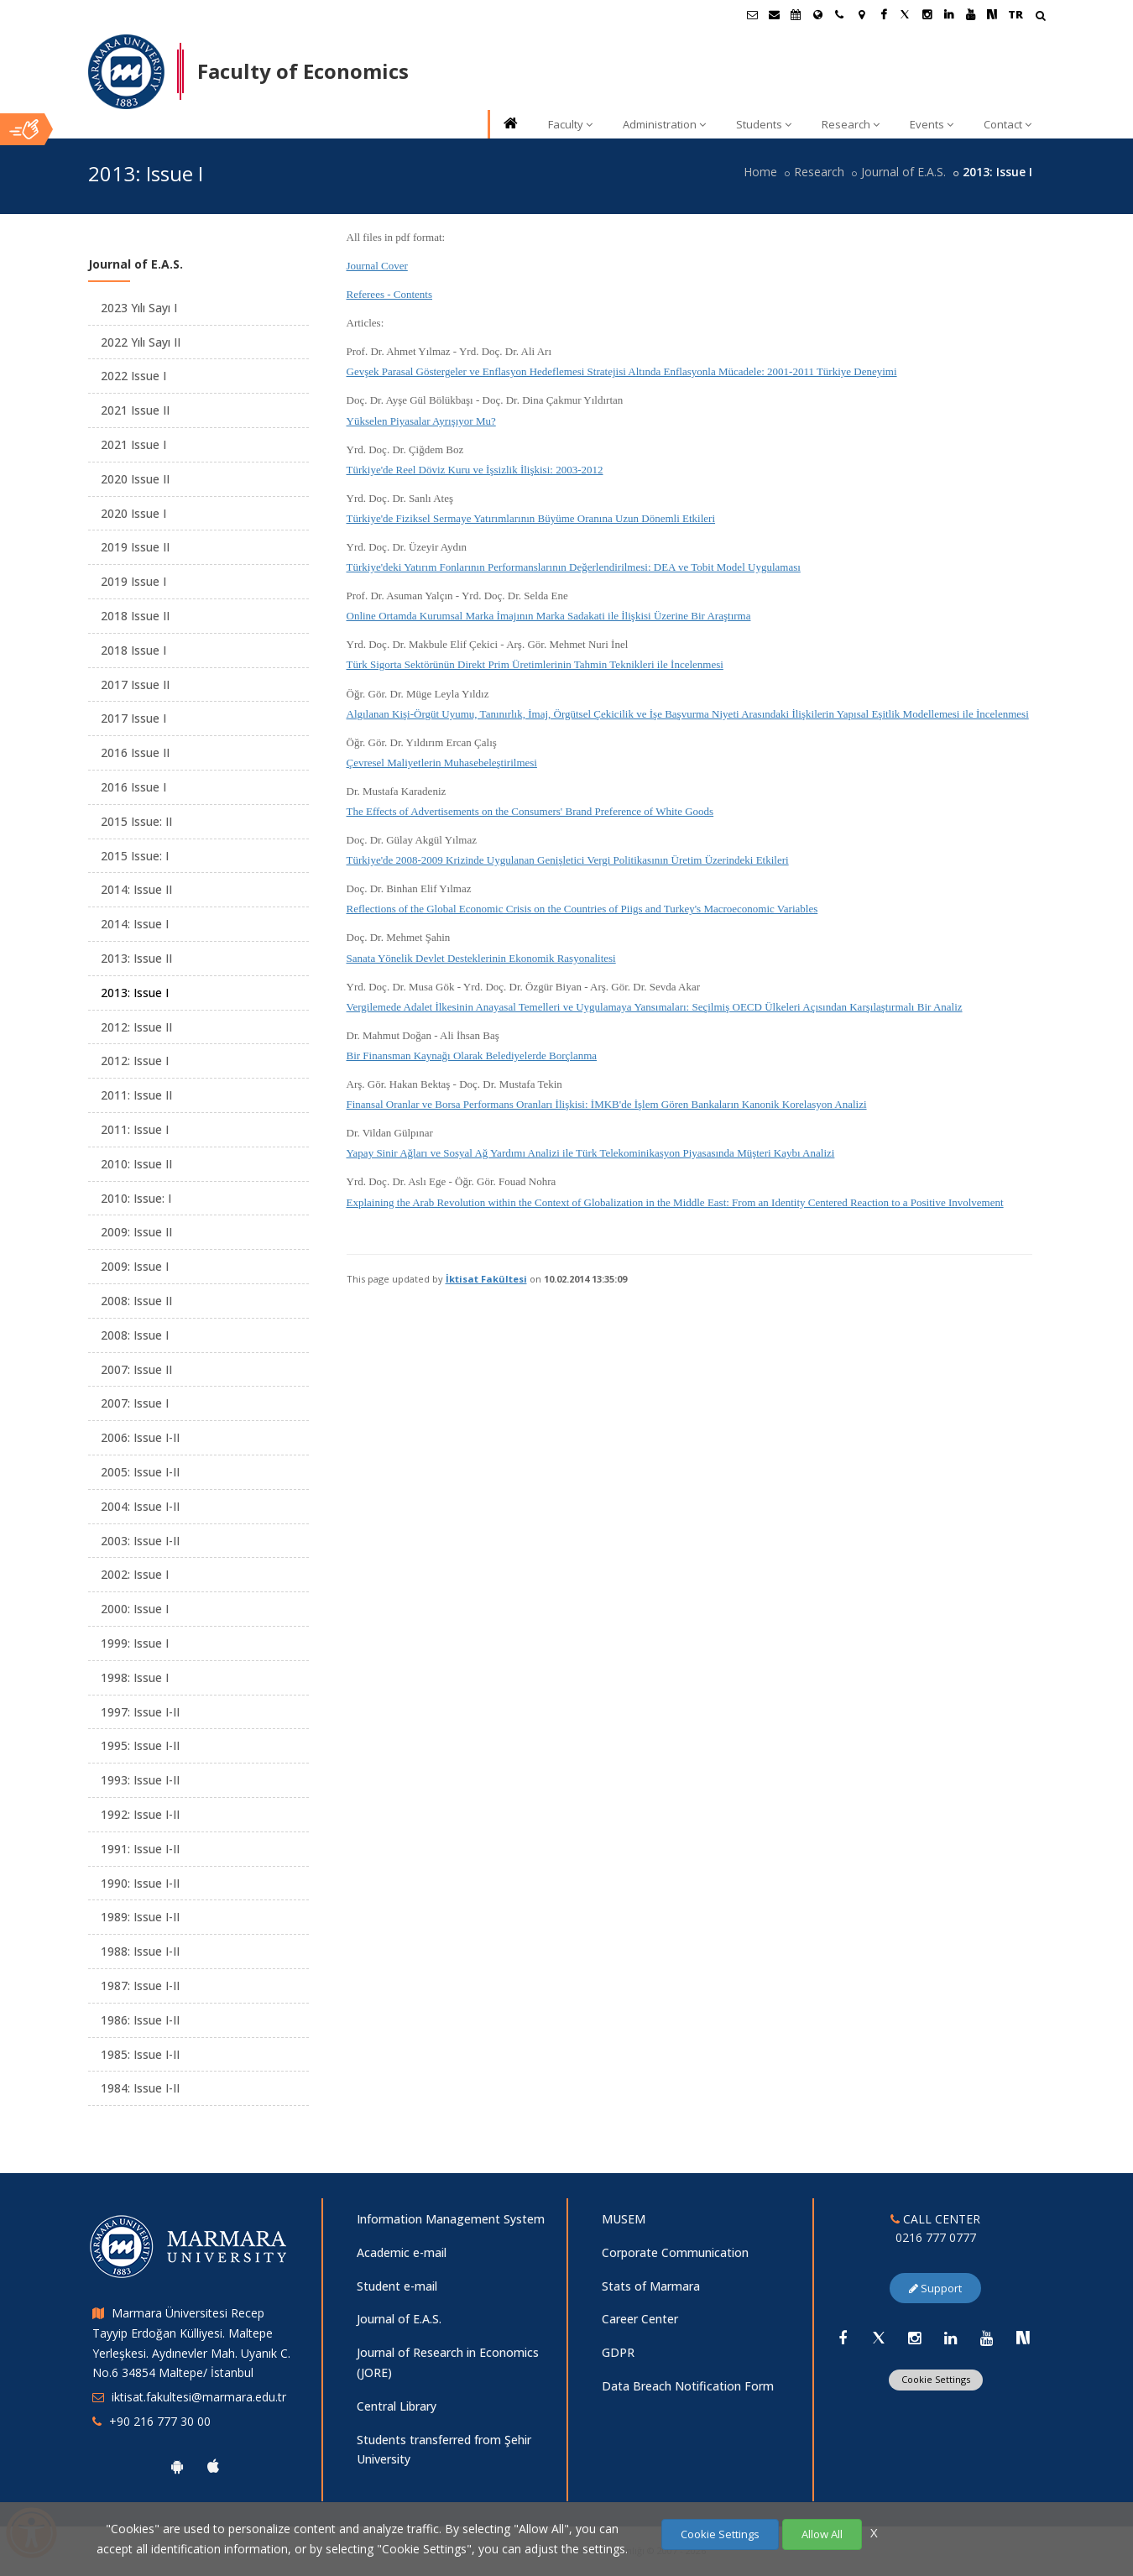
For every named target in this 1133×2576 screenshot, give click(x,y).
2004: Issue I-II (140, 1506)
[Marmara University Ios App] (213, 2466)
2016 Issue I (133, 787)
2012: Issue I (135, 1061)
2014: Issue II (136, 889)
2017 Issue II (135, 684)
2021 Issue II (135, 410)
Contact (1007, 124)
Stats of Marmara (651, 2286)
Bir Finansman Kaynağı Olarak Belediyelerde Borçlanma (472, 1055)
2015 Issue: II (136, 821)
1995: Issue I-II (140, 1745)
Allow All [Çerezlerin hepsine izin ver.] (822, 2534)
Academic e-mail (401, 2252)
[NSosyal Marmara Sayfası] (992, 14)
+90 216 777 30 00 (160, 2421)
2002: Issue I (135, 1574)
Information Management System (451, 2219)
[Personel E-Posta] (773, 14)
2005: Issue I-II (140, 1472)
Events (931, 124)
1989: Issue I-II (140, 1917)
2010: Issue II (136, 1164)
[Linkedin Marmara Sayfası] (948, 14)
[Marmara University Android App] (177, 2466)
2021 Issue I (133, 444)
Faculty (570, 124)
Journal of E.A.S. (903, 172)
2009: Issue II (136, 1232)
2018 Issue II (135, 616)
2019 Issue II (135, 547)
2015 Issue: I (135, 856)
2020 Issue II (135, 479)
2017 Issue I (133, 718)
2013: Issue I (135, 993)
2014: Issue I (135, 924)
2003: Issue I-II (140, 1541)
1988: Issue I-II (140, 1951)
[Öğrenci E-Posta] (752, 14)
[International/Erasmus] (817, 14)
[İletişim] (839, 14)
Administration (664, 124)
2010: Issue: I (136, 1198)
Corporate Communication (675, 2252)
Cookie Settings (935, 2379)
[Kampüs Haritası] (861, 14)
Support (935, 2288)
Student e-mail (397, 2286)
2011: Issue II (136, 1095)
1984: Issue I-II (140, 2088)
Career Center (640, 2319)
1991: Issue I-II (140, 1849)
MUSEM (623, 2219)
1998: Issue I (135, 1677)
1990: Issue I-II (140, 1883)
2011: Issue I (135, 1129)
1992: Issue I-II (140, 1814)
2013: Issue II (136, 958)
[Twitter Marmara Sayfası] (904, 14)
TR (1015, 14)
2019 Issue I (133, 581)
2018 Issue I (133, 650)
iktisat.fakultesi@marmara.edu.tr (199, 2397)
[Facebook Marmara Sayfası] (883, 14)
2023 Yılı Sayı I (139, 308)
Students (763, 124)
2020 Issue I (133, 513)
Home (760, 172)
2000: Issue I (135, 1609)
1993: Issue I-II (140, 1780)
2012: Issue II (136, 1027)
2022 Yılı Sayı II (140, 342)
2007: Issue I (135, 1403)
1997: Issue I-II (140, 1712)
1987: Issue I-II (140, 1985)
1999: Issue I (135, 1643)
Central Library (396, 2406)
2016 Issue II (135, 752)
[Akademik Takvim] (795, 14)
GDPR (618, 2352)
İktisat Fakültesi (486, 1278)
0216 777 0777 (935, 2237)
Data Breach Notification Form (688, 2386)
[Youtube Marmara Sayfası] (970, 14)
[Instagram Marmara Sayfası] (926, 14)
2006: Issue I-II (140, 1437)
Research (851, 124)
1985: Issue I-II (140, 2054)
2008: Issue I (135, 1335)
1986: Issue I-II (140, 2020)
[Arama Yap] (1040, 17)
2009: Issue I (135, 1266)
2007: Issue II (136, 1369)
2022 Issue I (133, 376)
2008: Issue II (136, 1301)
